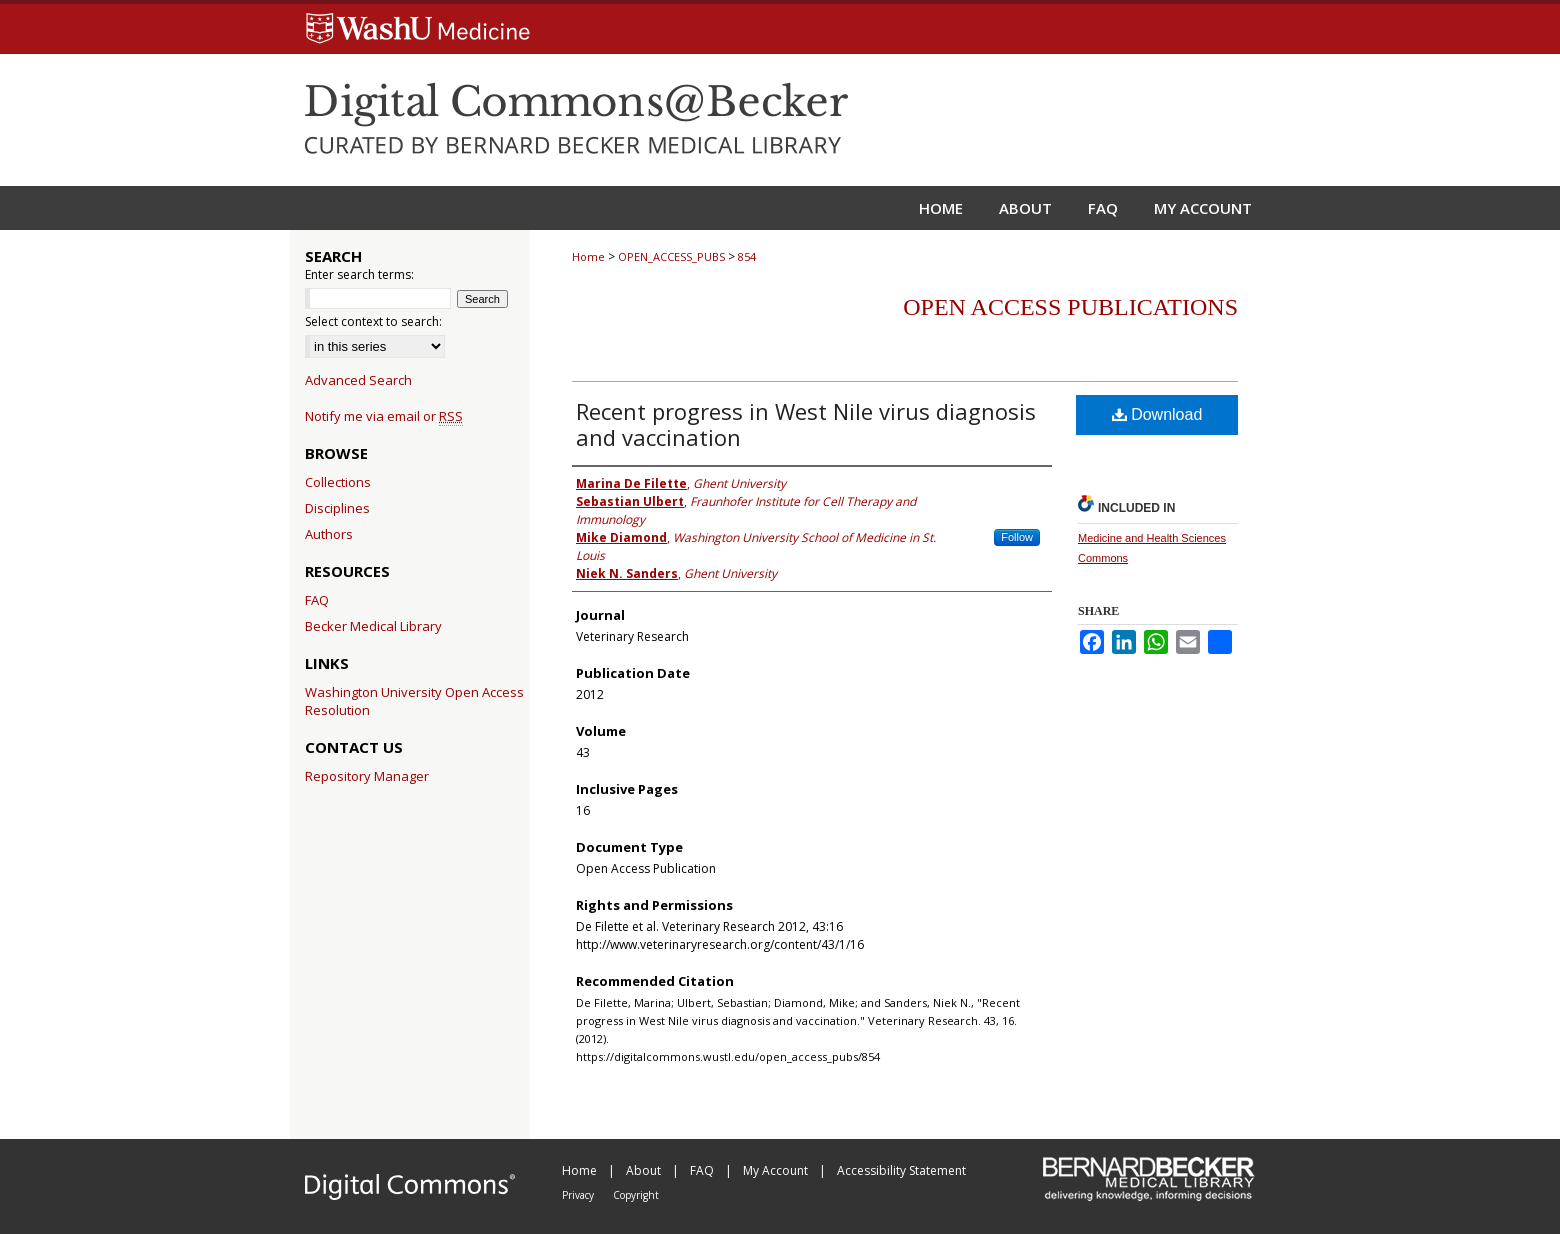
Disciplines (337, 508)
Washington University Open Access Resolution (414, 701)
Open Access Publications (1070, 307)
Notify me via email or (384, 416)
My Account (777, 1170)
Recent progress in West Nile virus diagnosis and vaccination (806, 424)
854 (747, 256)
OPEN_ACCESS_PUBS (671, 256)
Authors (329, 534)
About (645, 1170)
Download (1157, 414)
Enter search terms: (359, 274)
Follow (1017, 537)
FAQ (317, 600)
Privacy (579, 1195)
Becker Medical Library (373, 626)
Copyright (636, 1195)
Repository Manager (367, 776)
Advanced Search (358, 380)
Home (588, 256)
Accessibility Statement (901, 1170)
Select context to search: (373, 321)
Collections (338, 482)
